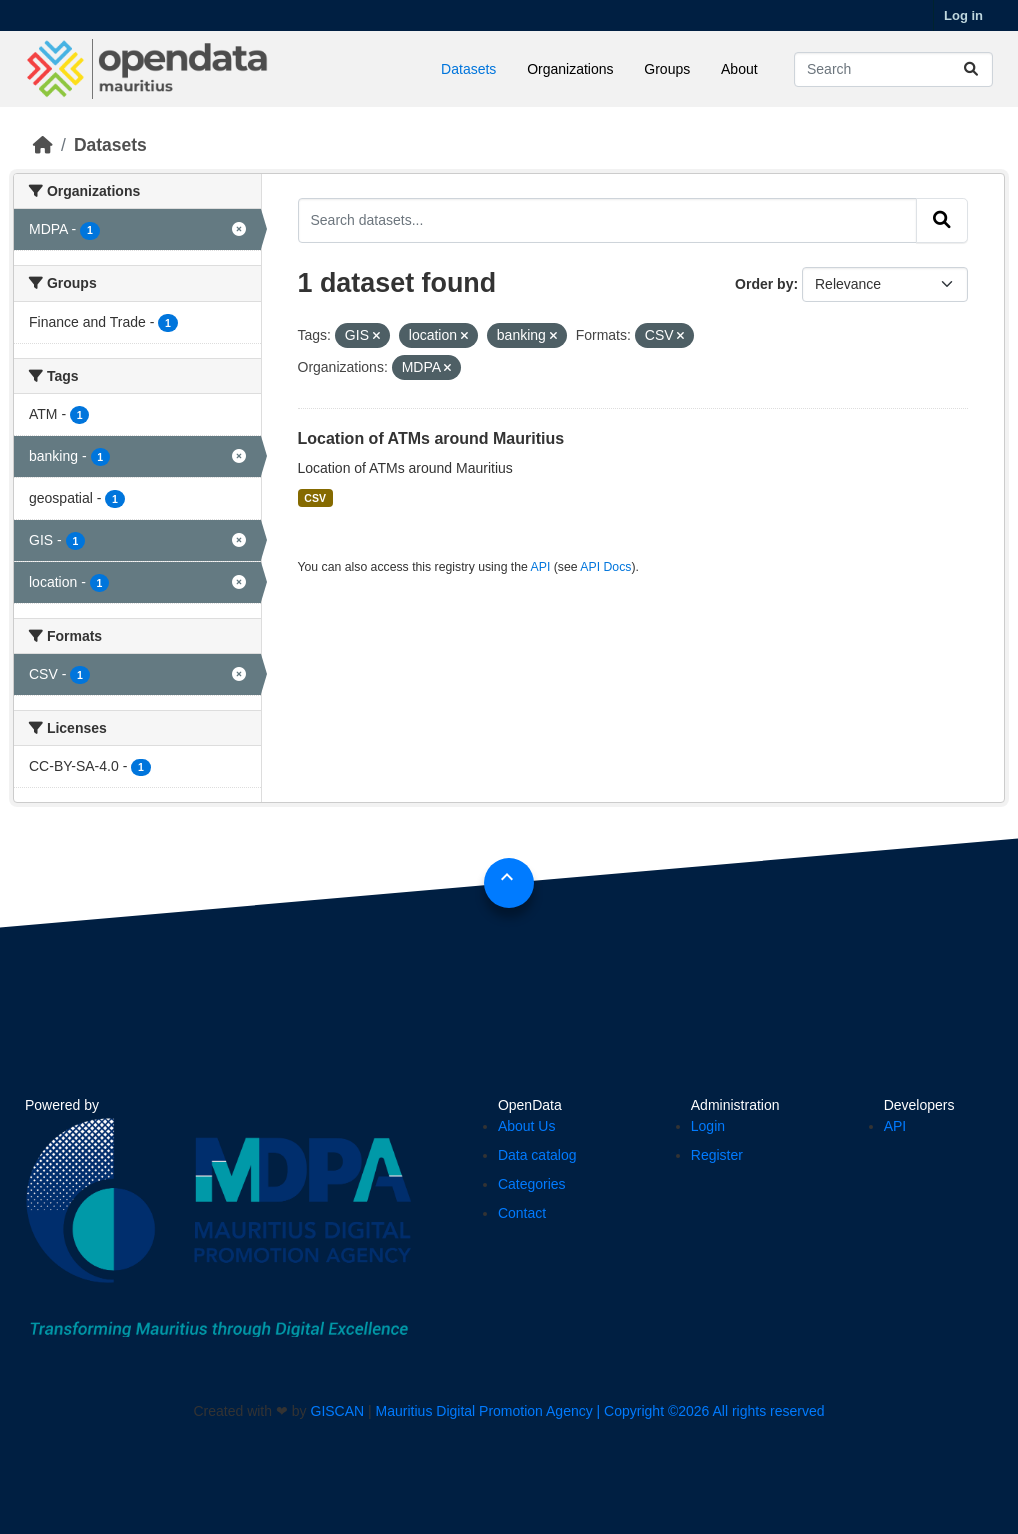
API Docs (605, 567)
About (739, 69)
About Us (527, 1126)
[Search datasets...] (893, 69)
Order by (764, 284)
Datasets (468, 69)
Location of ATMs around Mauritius (431, 438)
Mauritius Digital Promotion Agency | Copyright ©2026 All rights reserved (600, 1411)
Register (717, 1155)
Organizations (570, 69)
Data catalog (537, 1155)
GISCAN (338, 1411)
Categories (532, 1184)
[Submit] (971, 69)
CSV (315, 498)
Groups (667, 69)
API (541, 567)
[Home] (43, 145)
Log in (963, 15)
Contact (522, 1213)
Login (708, 1126)
